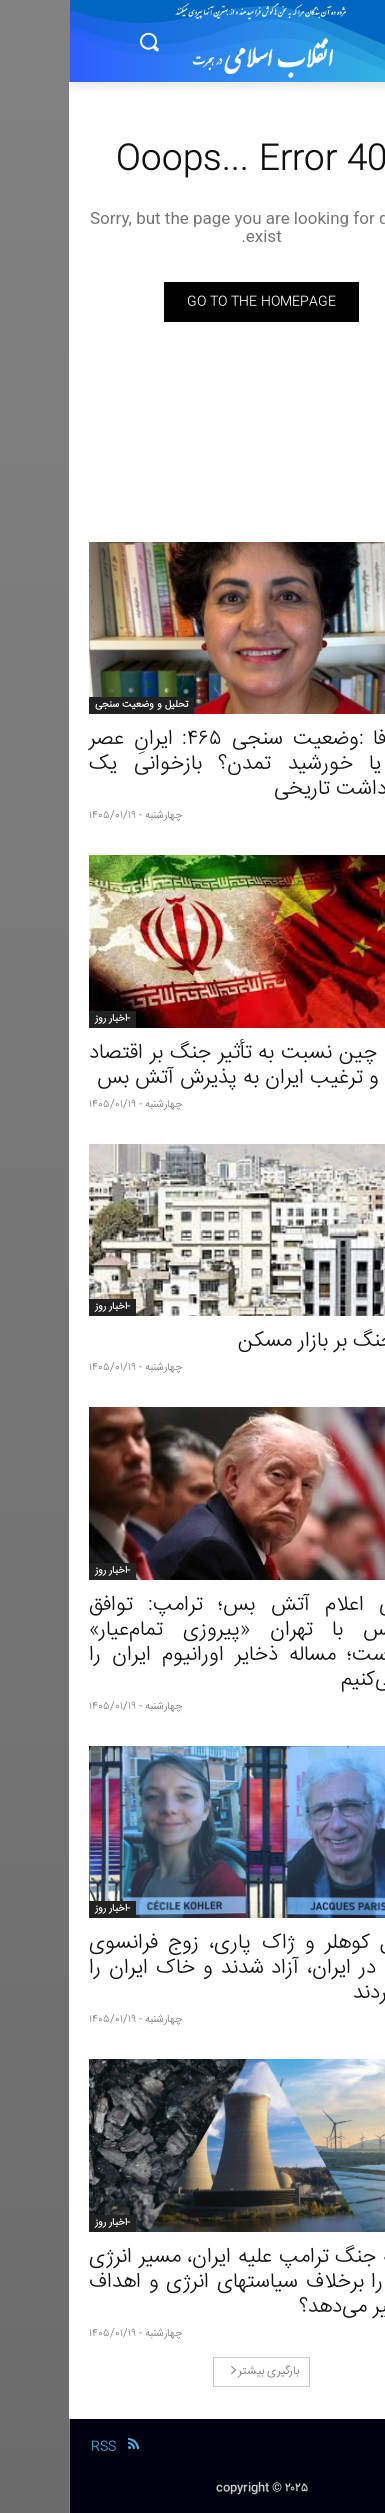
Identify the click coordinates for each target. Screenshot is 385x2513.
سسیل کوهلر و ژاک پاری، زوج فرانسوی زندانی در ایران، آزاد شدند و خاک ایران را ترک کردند (192, 1968)
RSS (34, 2447)
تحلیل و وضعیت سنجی (72, 705)
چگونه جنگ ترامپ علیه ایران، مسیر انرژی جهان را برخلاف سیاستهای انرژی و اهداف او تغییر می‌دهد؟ (192, 2282)
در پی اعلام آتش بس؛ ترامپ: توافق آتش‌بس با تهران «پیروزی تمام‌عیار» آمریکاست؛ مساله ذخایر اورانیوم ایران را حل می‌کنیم (192, 1643)
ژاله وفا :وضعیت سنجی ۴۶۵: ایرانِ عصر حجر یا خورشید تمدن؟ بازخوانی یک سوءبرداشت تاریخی (192, 764)
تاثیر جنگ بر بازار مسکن (267, 1341)
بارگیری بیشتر (195, 2371)
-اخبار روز (43, 1019)
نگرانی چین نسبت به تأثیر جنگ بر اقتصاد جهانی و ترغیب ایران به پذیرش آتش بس (192, 1066)
